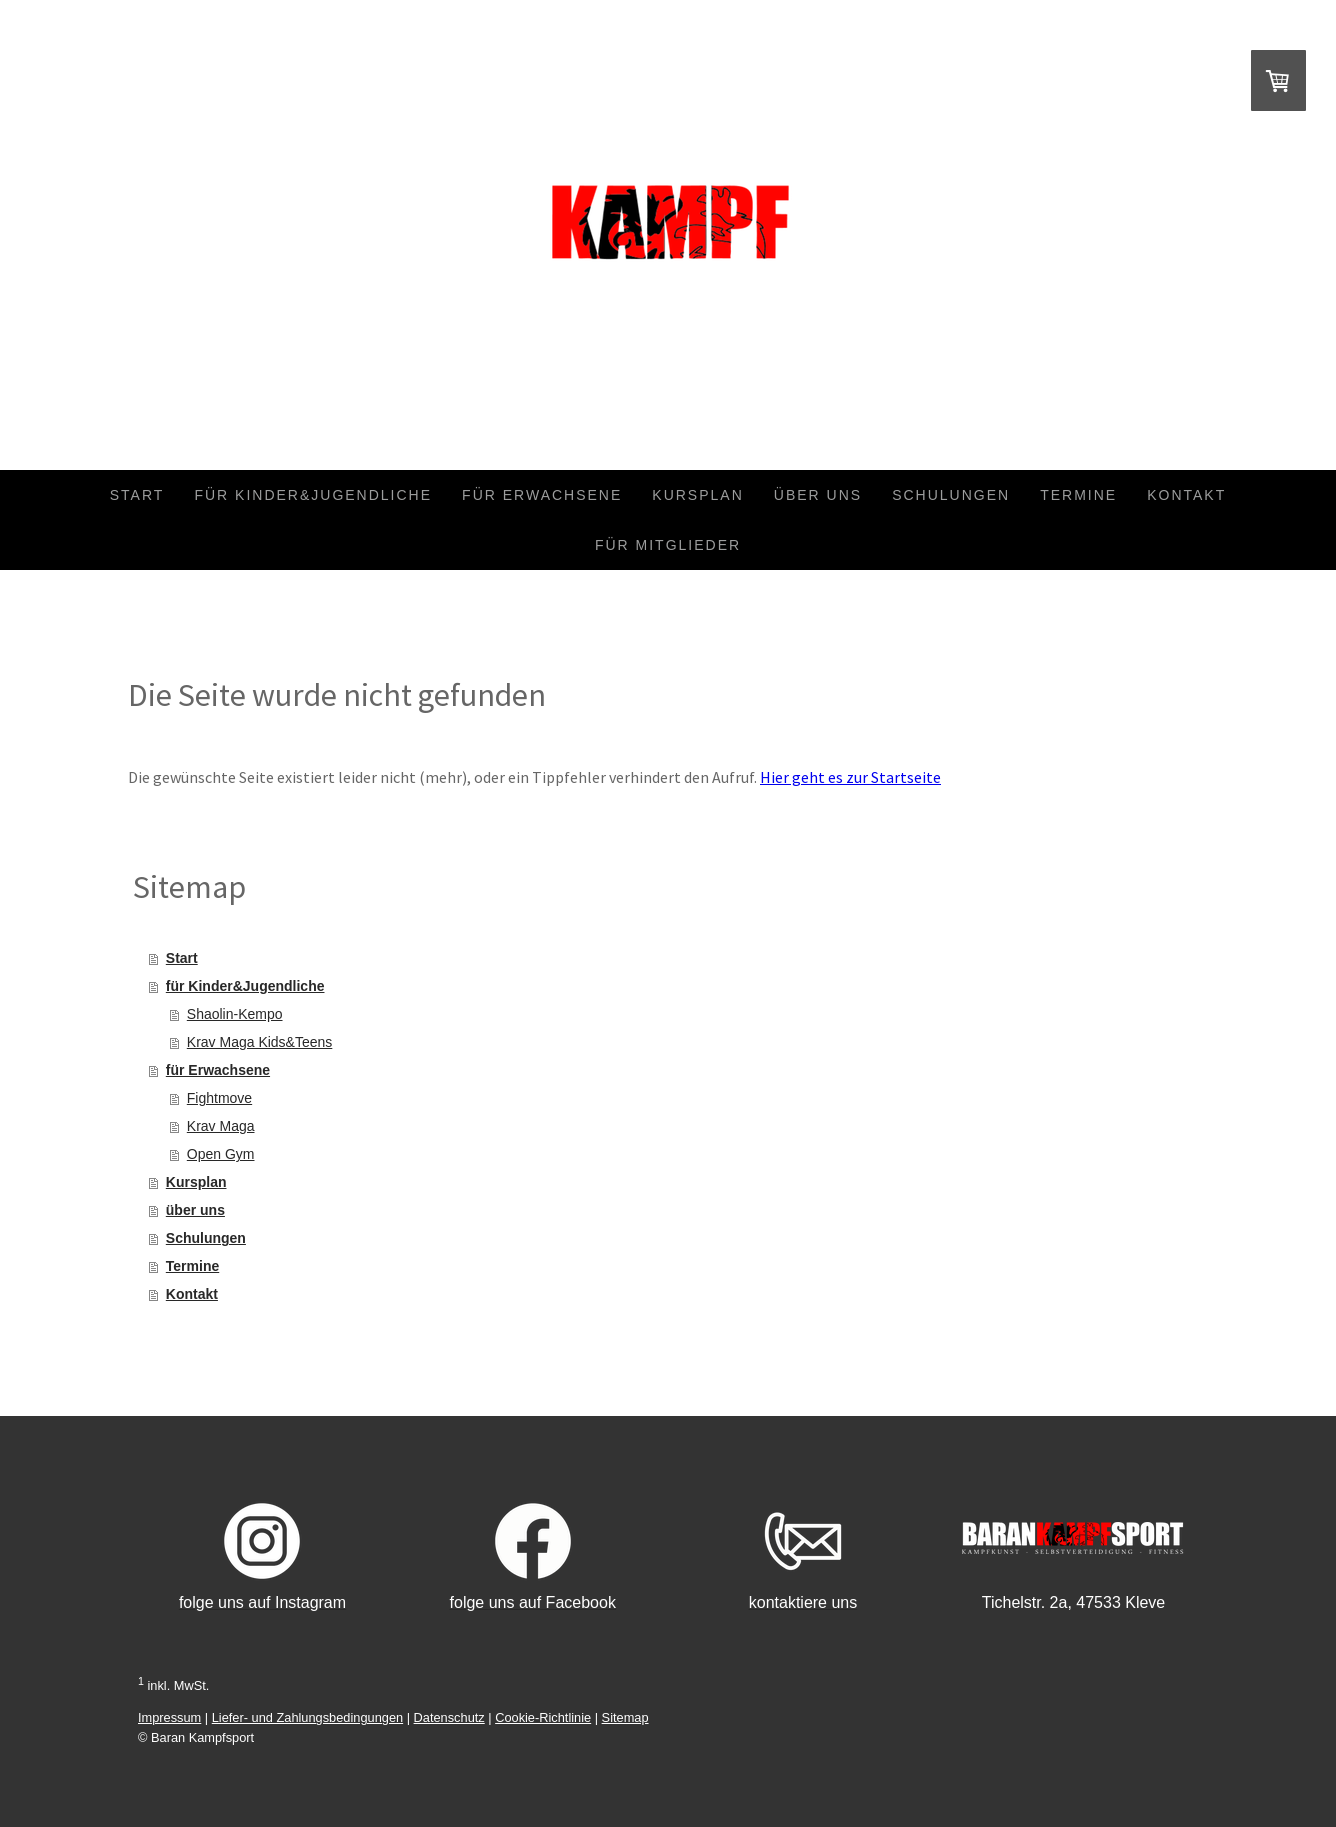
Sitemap (625, 1717)
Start (137, 495)
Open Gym (221, 1154)
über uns (818, 495)
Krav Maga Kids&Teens (260, 1042)
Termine (1078, 495)
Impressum (169, 1717)
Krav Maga (221, 1126)
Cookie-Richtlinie (543, 1717)
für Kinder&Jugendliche (313, 495)
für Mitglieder (668, 545)
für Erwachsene (542, 495)
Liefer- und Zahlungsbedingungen (307, 1717)
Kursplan (697, 495)
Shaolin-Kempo (235, 1014)
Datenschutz (449, 1717)
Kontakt (1186, 495)
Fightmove (219, 1098)
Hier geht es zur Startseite (850, 777)
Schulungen (951, 495)
